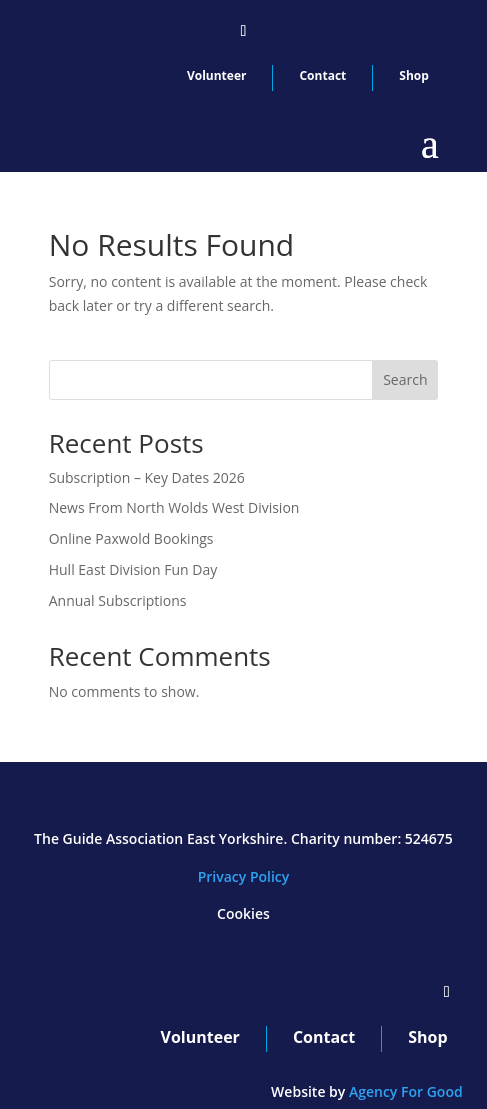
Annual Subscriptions (118, 600)
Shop (414, 75)
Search (405, 379)
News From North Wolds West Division (174, 507)
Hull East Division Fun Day (133, 569)
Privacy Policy (244, 876)
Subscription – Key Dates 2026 (147, 477)
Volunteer (217, 75)
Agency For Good (406, 1091)
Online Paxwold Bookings (131, 538)
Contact (322, 75)
